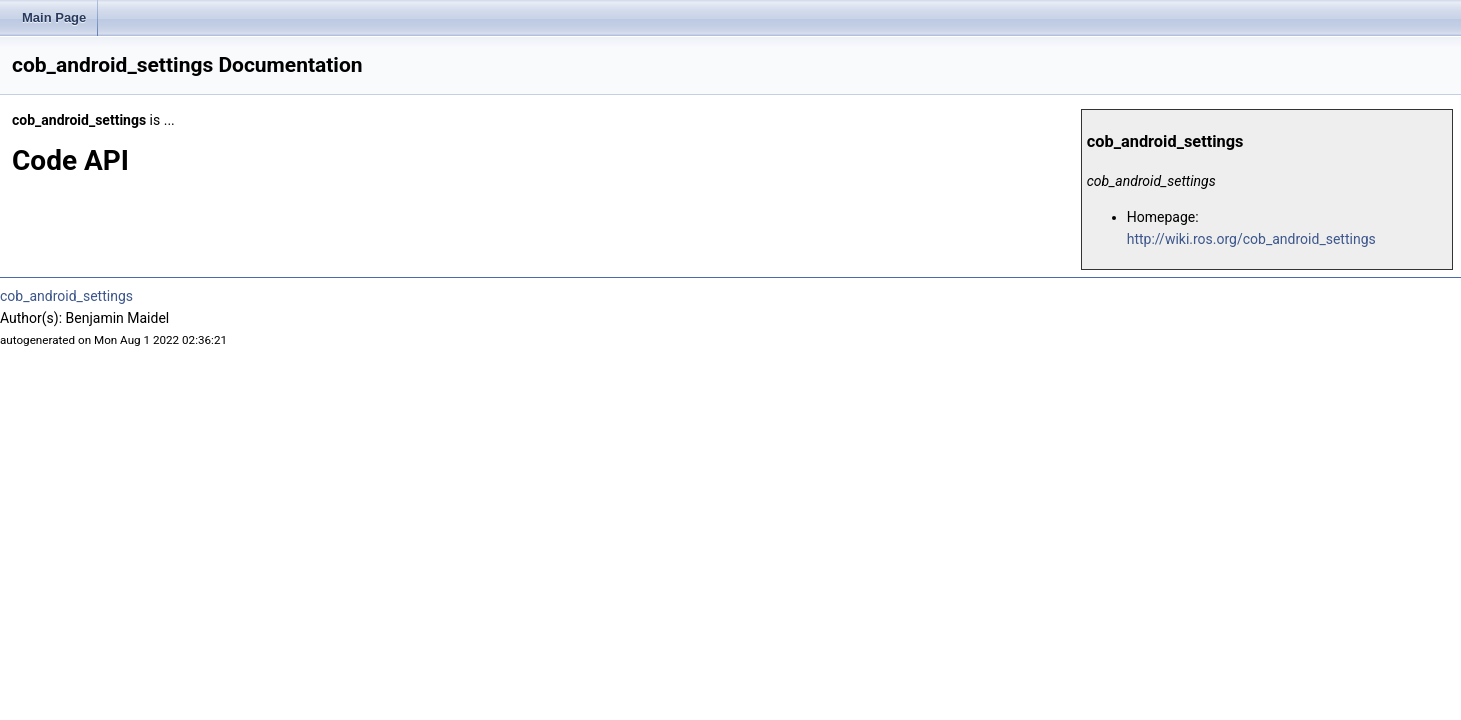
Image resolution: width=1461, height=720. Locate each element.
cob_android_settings (66, 296)
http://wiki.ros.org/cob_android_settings (1251, 239)
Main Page (54, 17)
